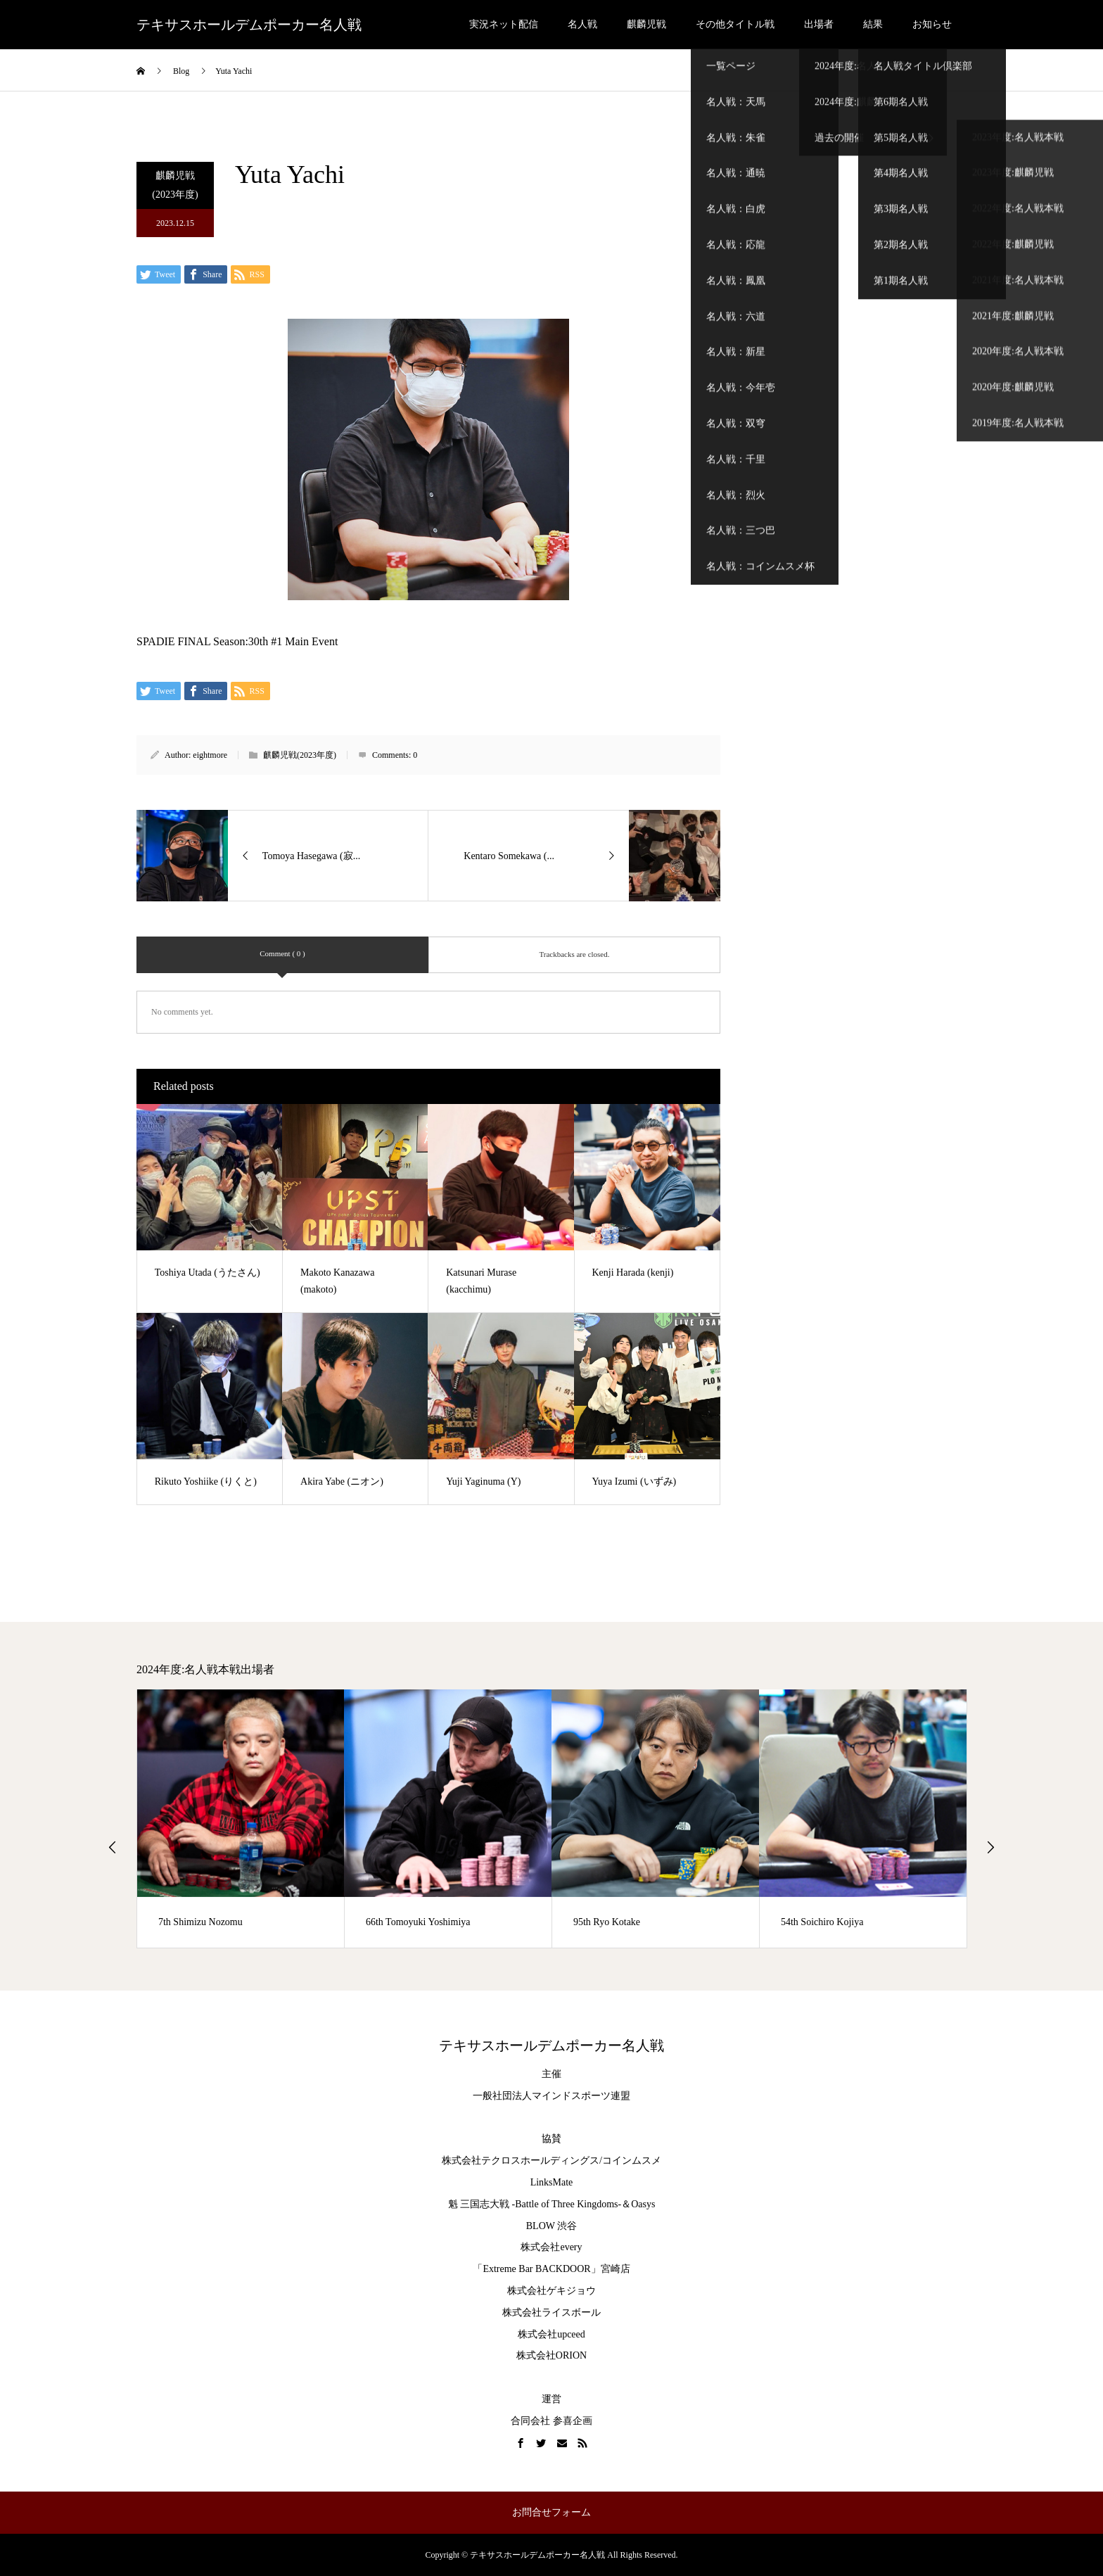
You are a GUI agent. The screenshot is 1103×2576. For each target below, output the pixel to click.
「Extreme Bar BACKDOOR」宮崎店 (551, 2269)
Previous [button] (113, 1847)
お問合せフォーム (551, 2512)
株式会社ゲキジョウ (551, 2290)
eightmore (210, 755)
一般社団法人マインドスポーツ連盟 (551, 2095)
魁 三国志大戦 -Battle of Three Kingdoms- (535, 2204)
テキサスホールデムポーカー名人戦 (249, 25)
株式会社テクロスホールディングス (520, 2160)
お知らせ (932, 24)
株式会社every (551, 2247)
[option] (241, 1818)
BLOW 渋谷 (551, 2226)
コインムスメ (631, 2160)
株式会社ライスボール (551, 2312)
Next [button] (990, 1847)
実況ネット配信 (503, 24)
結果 (873, 24)
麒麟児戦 (646, 24)
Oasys (643, 2204)
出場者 (819, 24)
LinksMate (551, 2182)
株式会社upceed (551, 2334)
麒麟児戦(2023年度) (175, 185)
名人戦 (582, 24)
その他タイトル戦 (735, 24)
